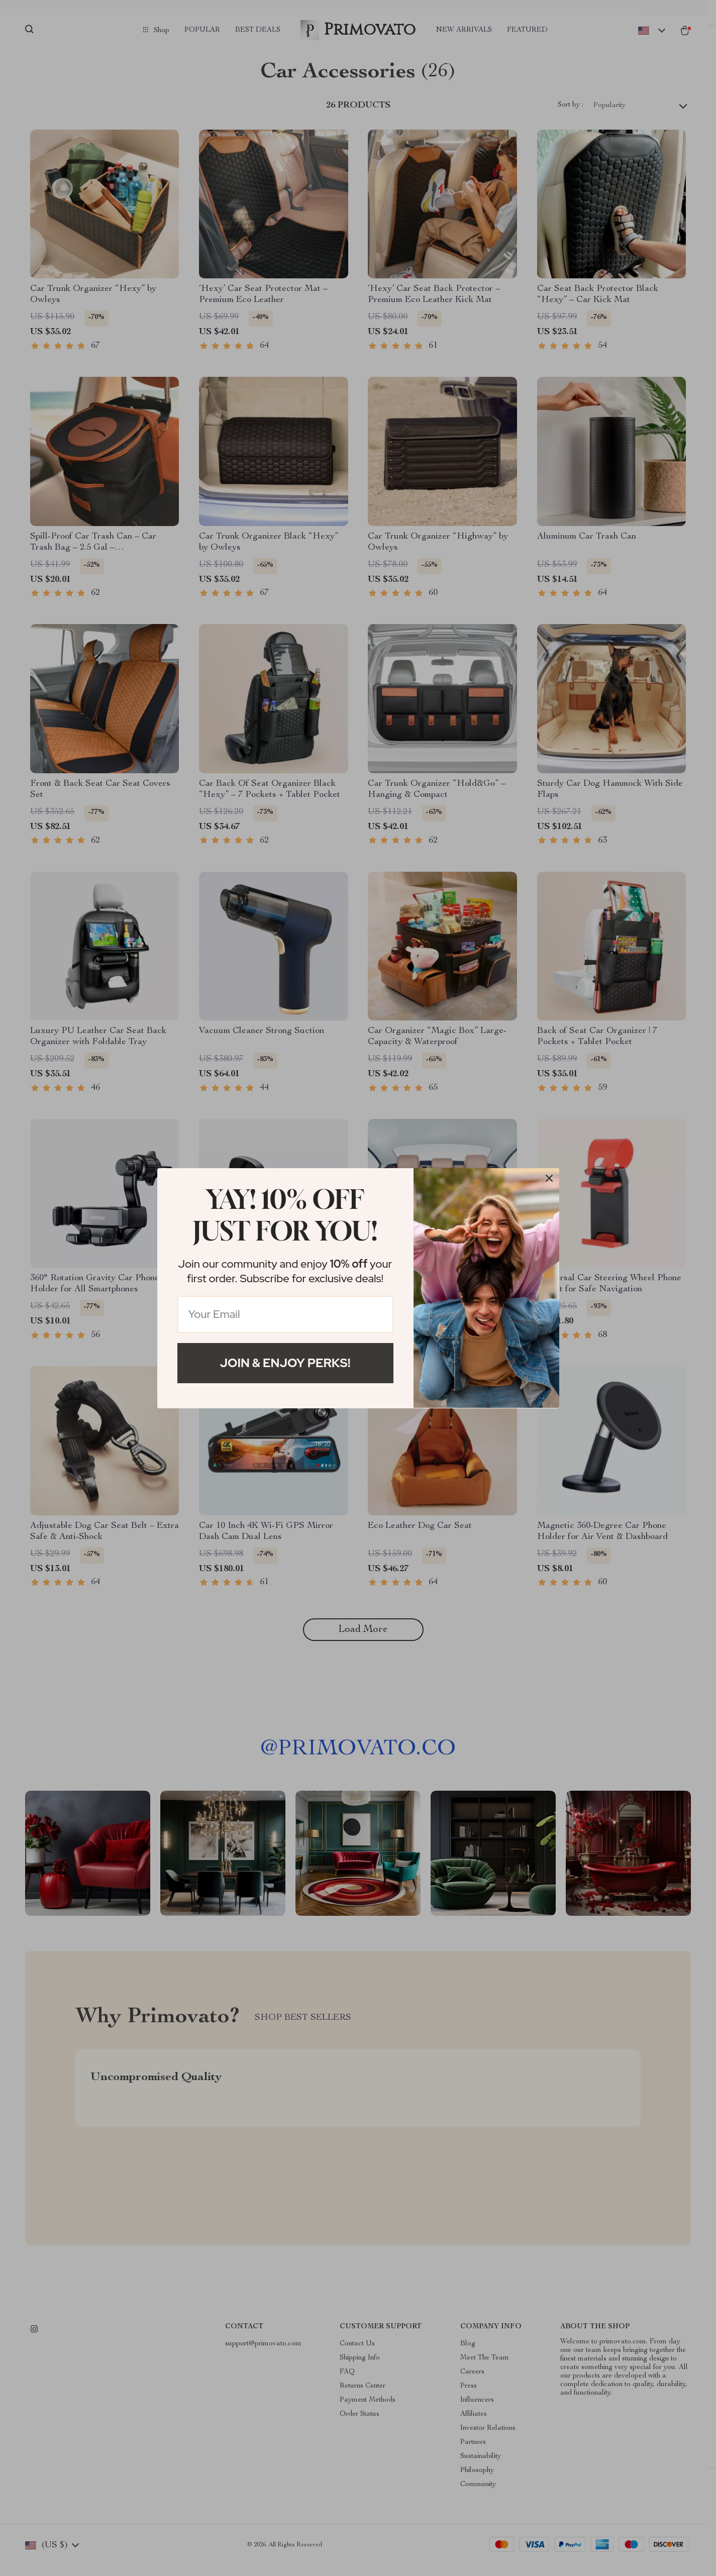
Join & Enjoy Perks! (285, 1363)
